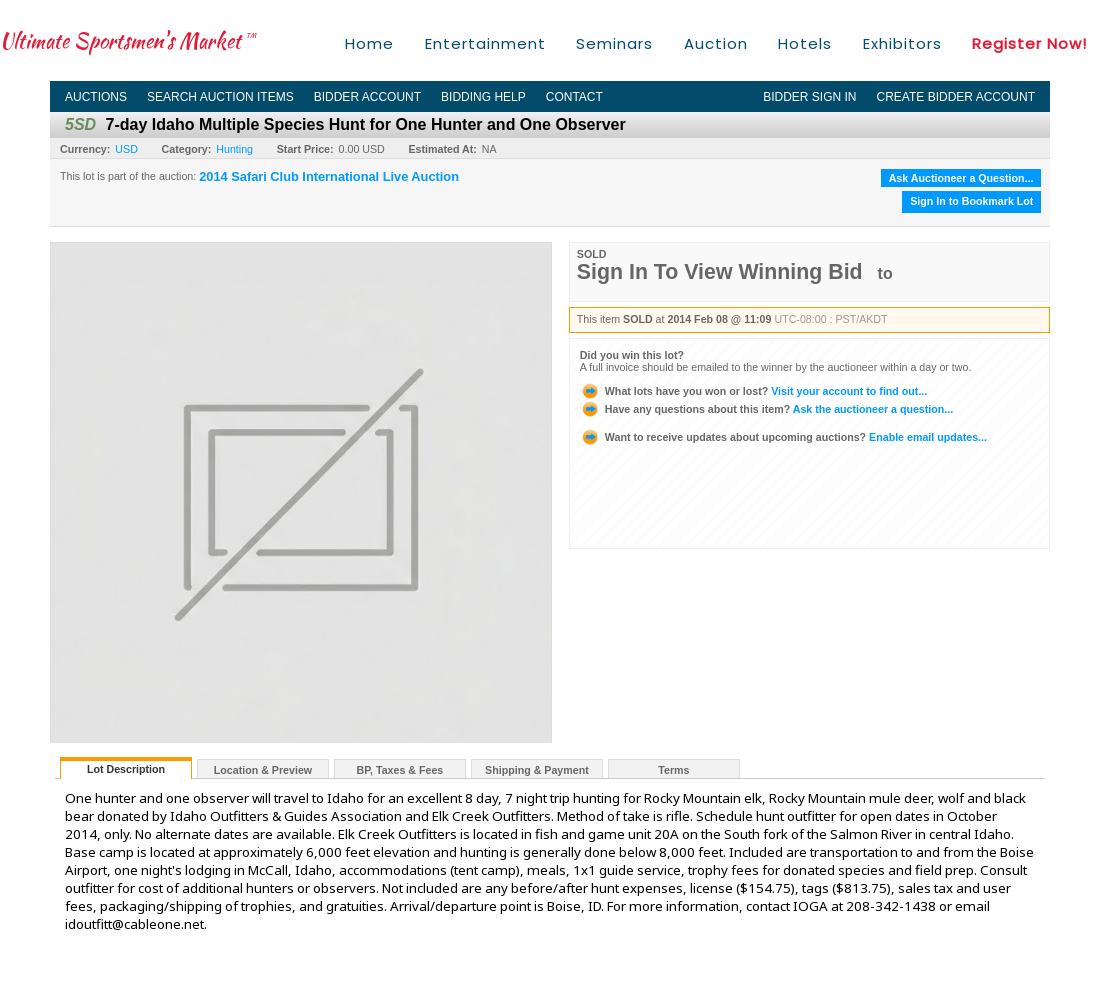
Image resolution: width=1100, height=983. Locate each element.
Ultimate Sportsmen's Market (128, 40)
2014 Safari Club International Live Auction (329, 177)
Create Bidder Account (956, 97)
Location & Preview (263, 770)
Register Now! (1029, 43)
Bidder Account (367, 97)
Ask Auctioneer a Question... (961, 178)
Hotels (805, 43)
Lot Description (126, 769)
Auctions (96, 97)
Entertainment (485, 43)
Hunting (234, 149)
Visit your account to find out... (753, 391)
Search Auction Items (220, 97)
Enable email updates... (783, 437)
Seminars (614, 43)
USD (126, 149)
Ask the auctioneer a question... (766, 409)
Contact (574, 97)
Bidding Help (483, 97)
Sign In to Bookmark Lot (971, 201)
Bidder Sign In (809, 97)
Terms (673, 770)
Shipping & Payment (537, 770)
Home (369, 43)
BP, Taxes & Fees (400, 770)
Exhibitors (902, 43)
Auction (716, 43)
